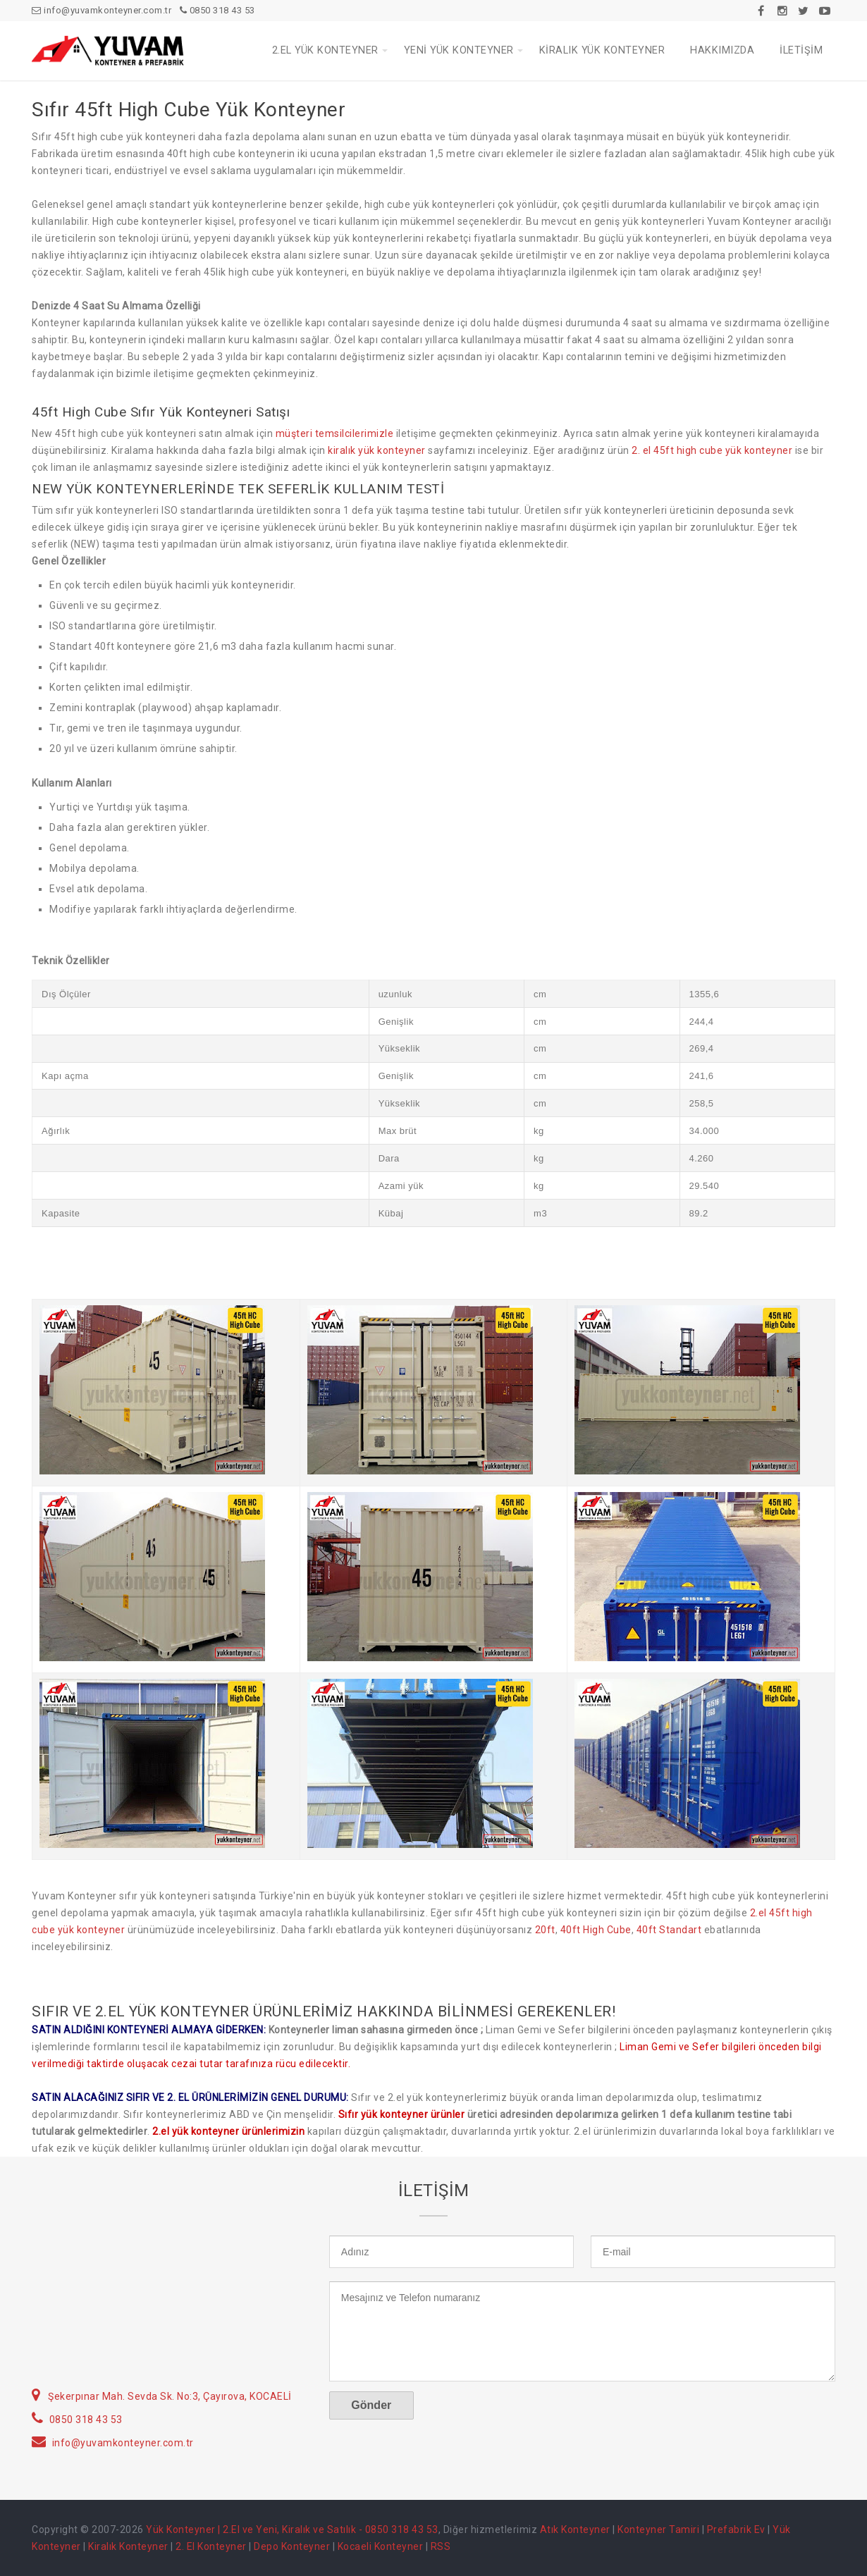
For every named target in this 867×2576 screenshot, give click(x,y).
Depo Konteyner (292, 2546)
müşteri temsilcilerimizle (335, 433)
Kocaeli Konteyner (381, 2546)
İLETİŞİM (801, 50)
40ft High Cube (596, 1929)
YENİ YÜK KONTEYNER (459, 50)
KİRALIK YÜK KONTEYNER (602, 50)
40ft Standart (669, 1929)
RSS (441, 2546)
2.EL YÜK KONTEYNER (325, 50)
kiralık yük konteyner (377, 450)
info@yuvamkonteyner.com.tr (101, 10)
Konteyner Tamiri (658, 2529)
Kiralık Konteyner (128, 2546)
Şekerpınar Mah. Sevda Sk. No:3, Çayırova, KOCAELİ (170, 2396)
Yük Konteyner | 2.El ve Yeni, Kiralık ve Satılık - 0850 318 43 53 (292, 2529)
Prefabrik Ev (736, 2529)
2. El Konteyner (211, 2546)
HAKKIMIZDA (722, 50)
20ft (545, 1929)
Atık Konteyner (575, 2529)
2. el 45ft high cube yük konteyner (712, 450)
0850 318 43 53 (217, 10)
